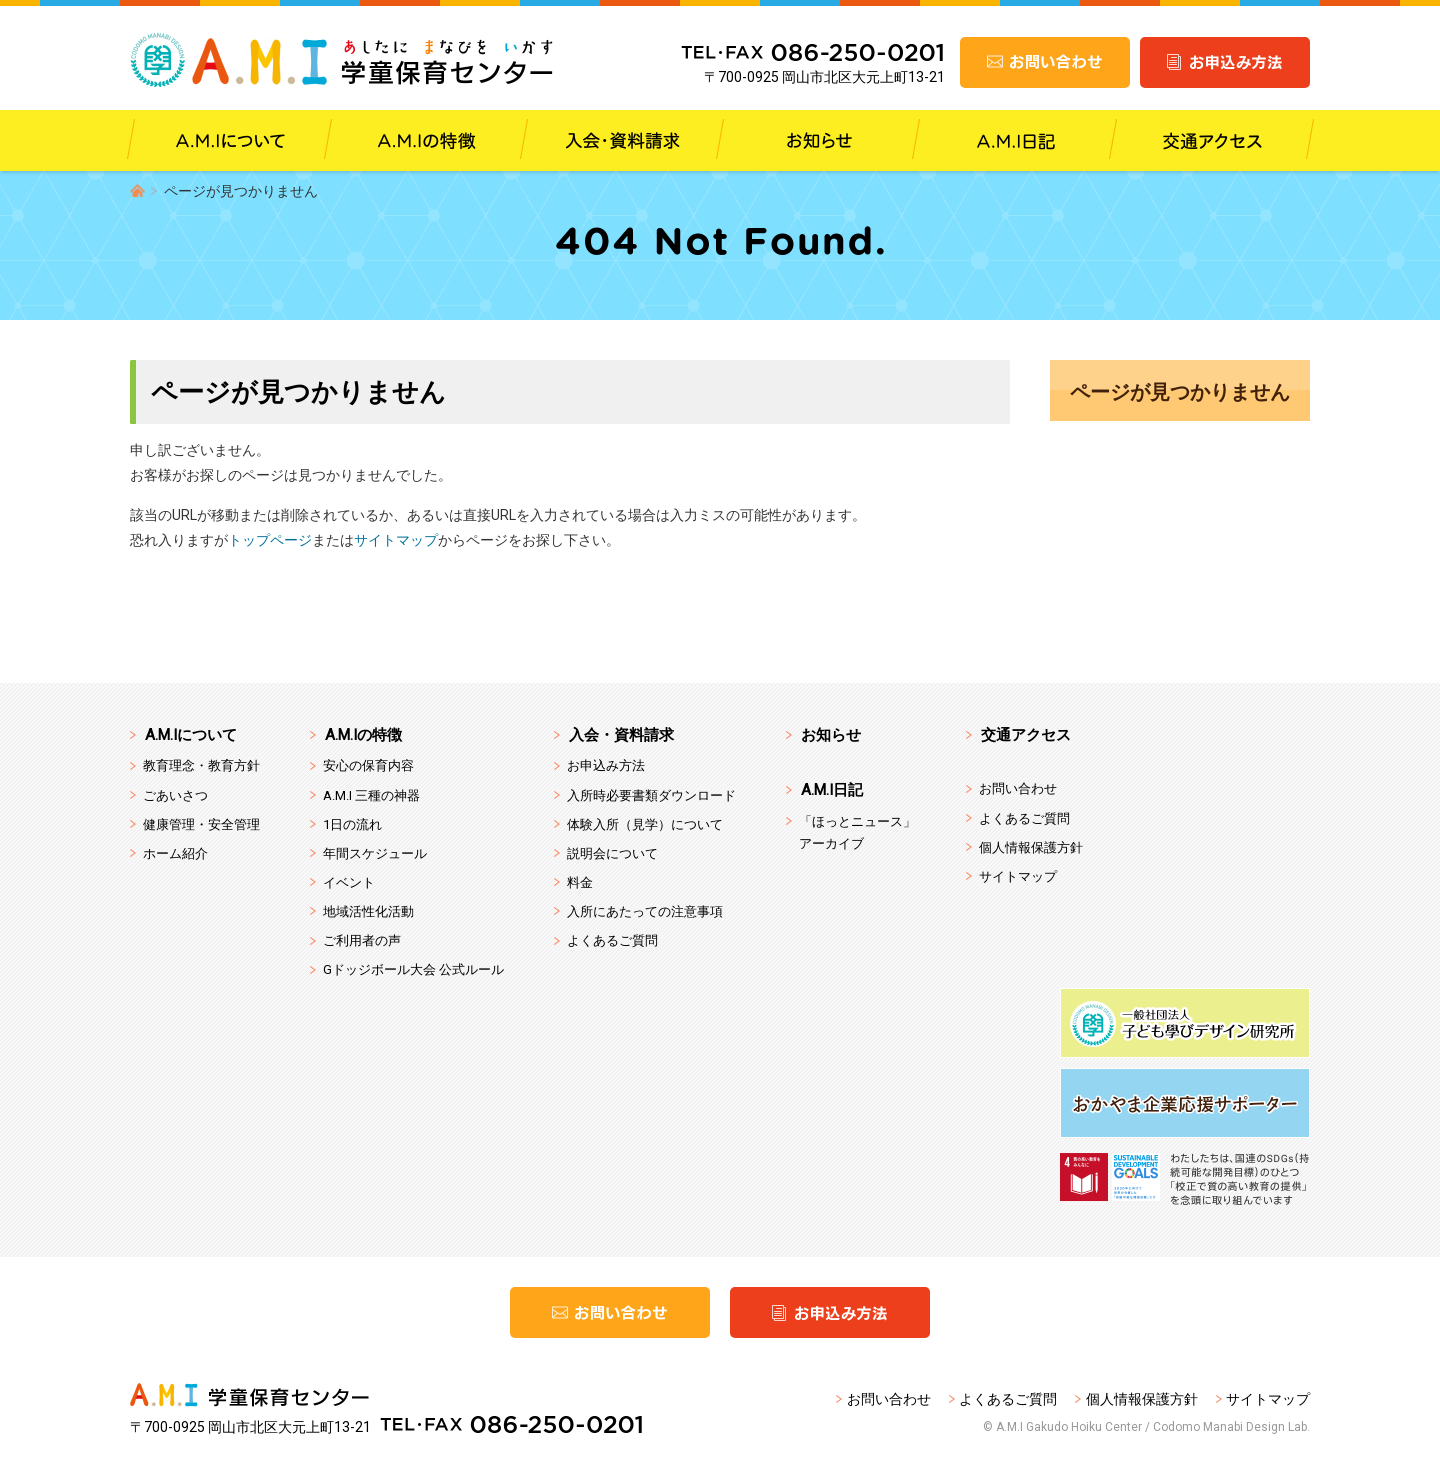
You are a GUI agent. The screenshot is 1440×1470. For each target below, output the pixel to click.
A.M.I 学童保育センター (342, 60)
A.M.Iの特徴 (363, 735)
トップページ (270, 540)
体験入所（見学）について (645, 824)
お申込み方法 (606, 765)
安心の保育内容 (368, 765)
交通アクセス (1026, 735)
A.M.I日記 (832, 790)
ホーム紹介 (175, 853)
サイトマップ (396, 540)
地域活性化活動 (368, 911)
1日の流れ (352, 824)
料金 (580, 882)
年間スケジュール (375, 853)
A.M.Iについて (191, 735)
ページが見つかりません (1180, 392)
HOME (137, 190)
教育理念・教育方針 (201, 765)
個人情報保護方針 (1031, 847)
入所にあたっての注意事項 (645, 911)
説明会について (612, 853)
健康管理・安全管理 (201, 824)
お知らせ (831, 735)
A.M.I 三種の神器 (371, 795)
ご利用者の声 (362, 940)
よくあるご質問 (612, 940)
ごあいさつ (175, 795)
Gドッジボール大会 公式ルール (413, 969)
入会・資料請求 (621, 735)
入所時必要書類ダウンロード (651, 795)
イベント (349, 882)
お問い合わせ (1018, 788)
